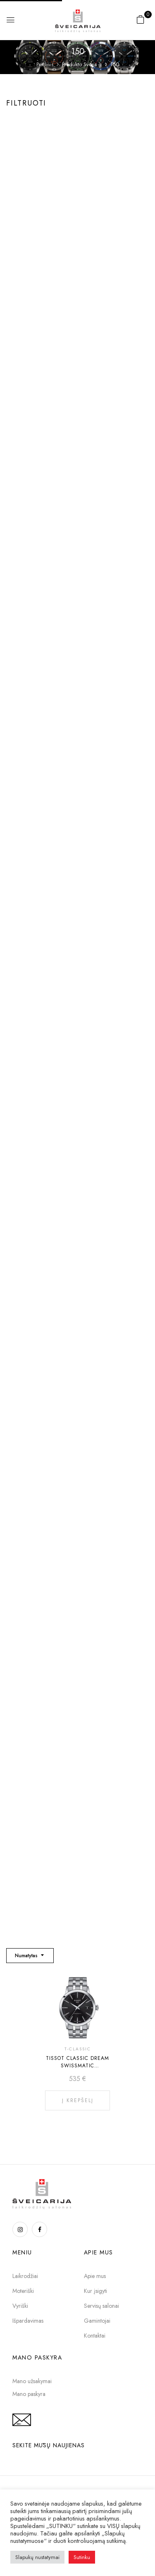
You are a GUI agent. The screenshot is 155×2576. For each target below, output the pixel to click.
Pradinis (44, 64)
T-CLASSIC (77, 2049)
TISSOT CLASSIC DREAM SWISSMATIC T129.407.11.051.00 (77, 2066)
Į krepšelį (77, 2100)
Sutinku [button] (82, 2557)
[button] (140, 19)
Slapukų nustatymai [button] (37, 2557)
